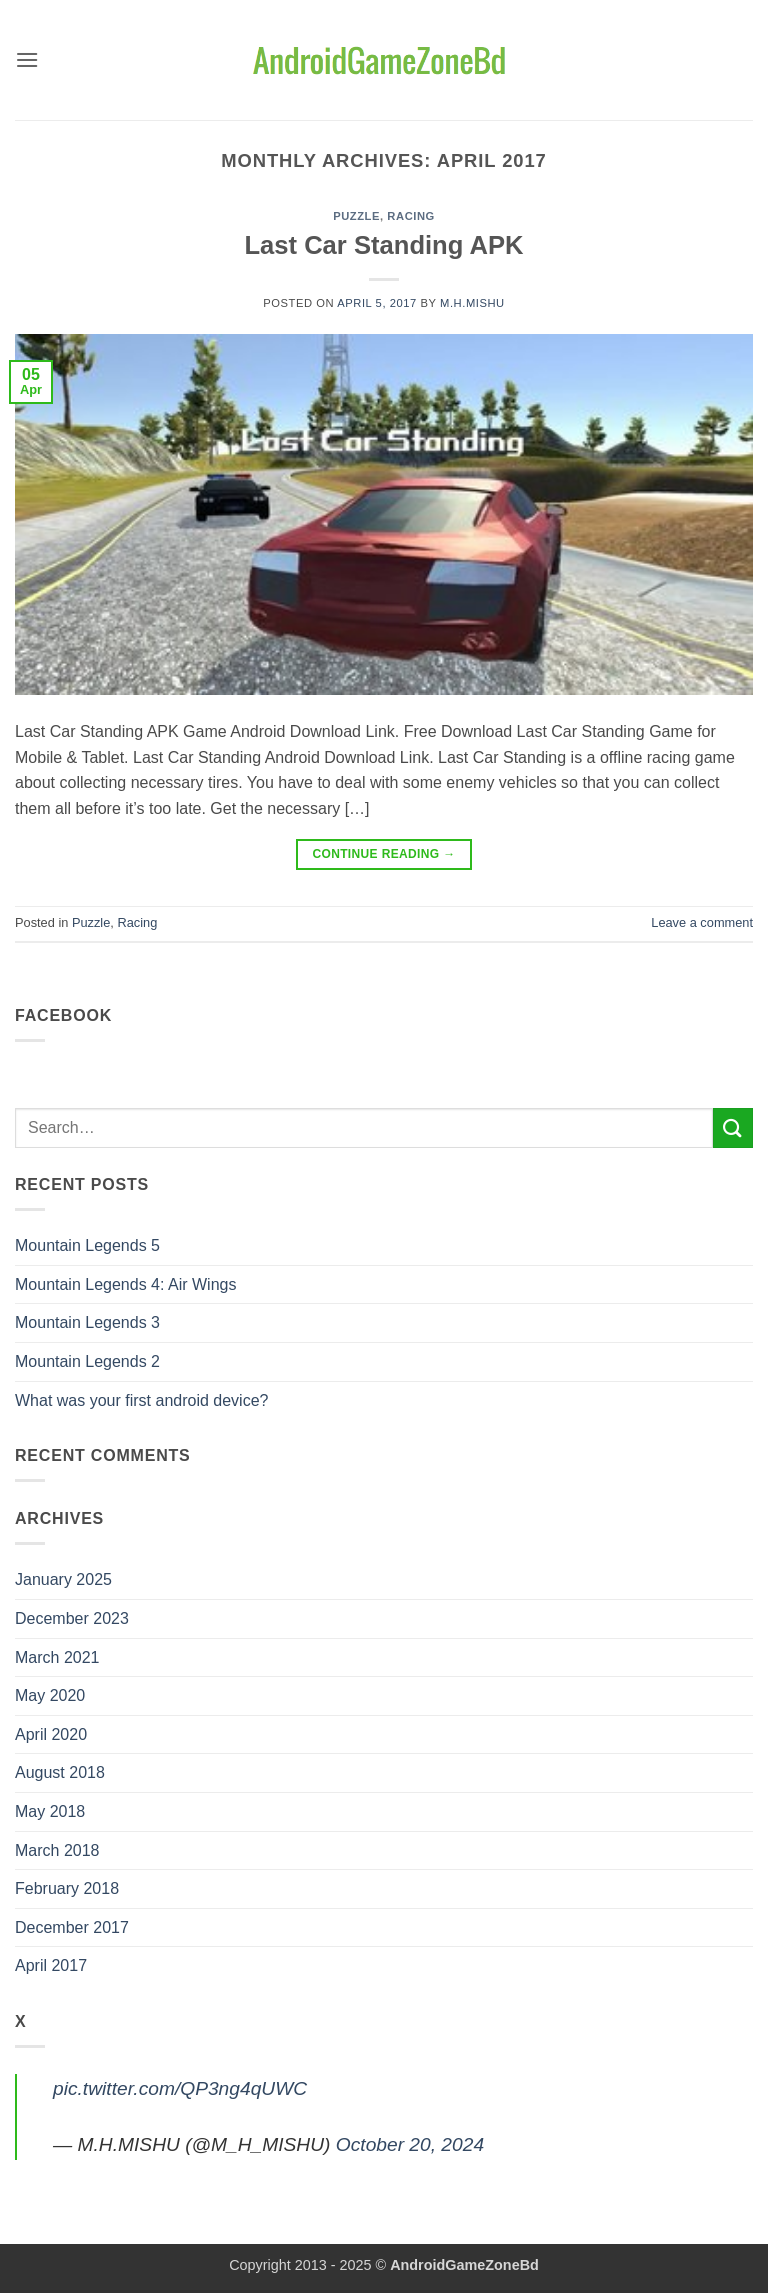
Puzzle (356, 216)
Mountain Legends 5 (87, 1245)
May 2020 (50, 1695)
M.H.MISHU (472, 303)
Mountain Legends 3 (87, 1322)
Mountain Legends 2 (87, 1361)
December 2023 (72, 1618)
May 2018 (50, 1811)
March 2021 (57, 1657)
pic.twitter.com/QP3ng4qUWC (180, 2088)
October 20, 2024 (410, 2144)
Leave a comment (702, 922)
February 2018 (67, 1888)
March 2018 (57, 1850)
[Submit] (733, 1127)
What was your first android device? (141, 1400)
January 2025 (63, 1579)
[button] (27, 59)
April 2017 (51, 1965)
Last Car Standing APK (383, 245)
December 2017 (72, 1927)
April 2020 (51, 1734)
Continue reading (383, 854)
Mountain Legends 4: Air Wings (125, 1284)
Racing (411, 216)
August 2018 (60, 1772)
